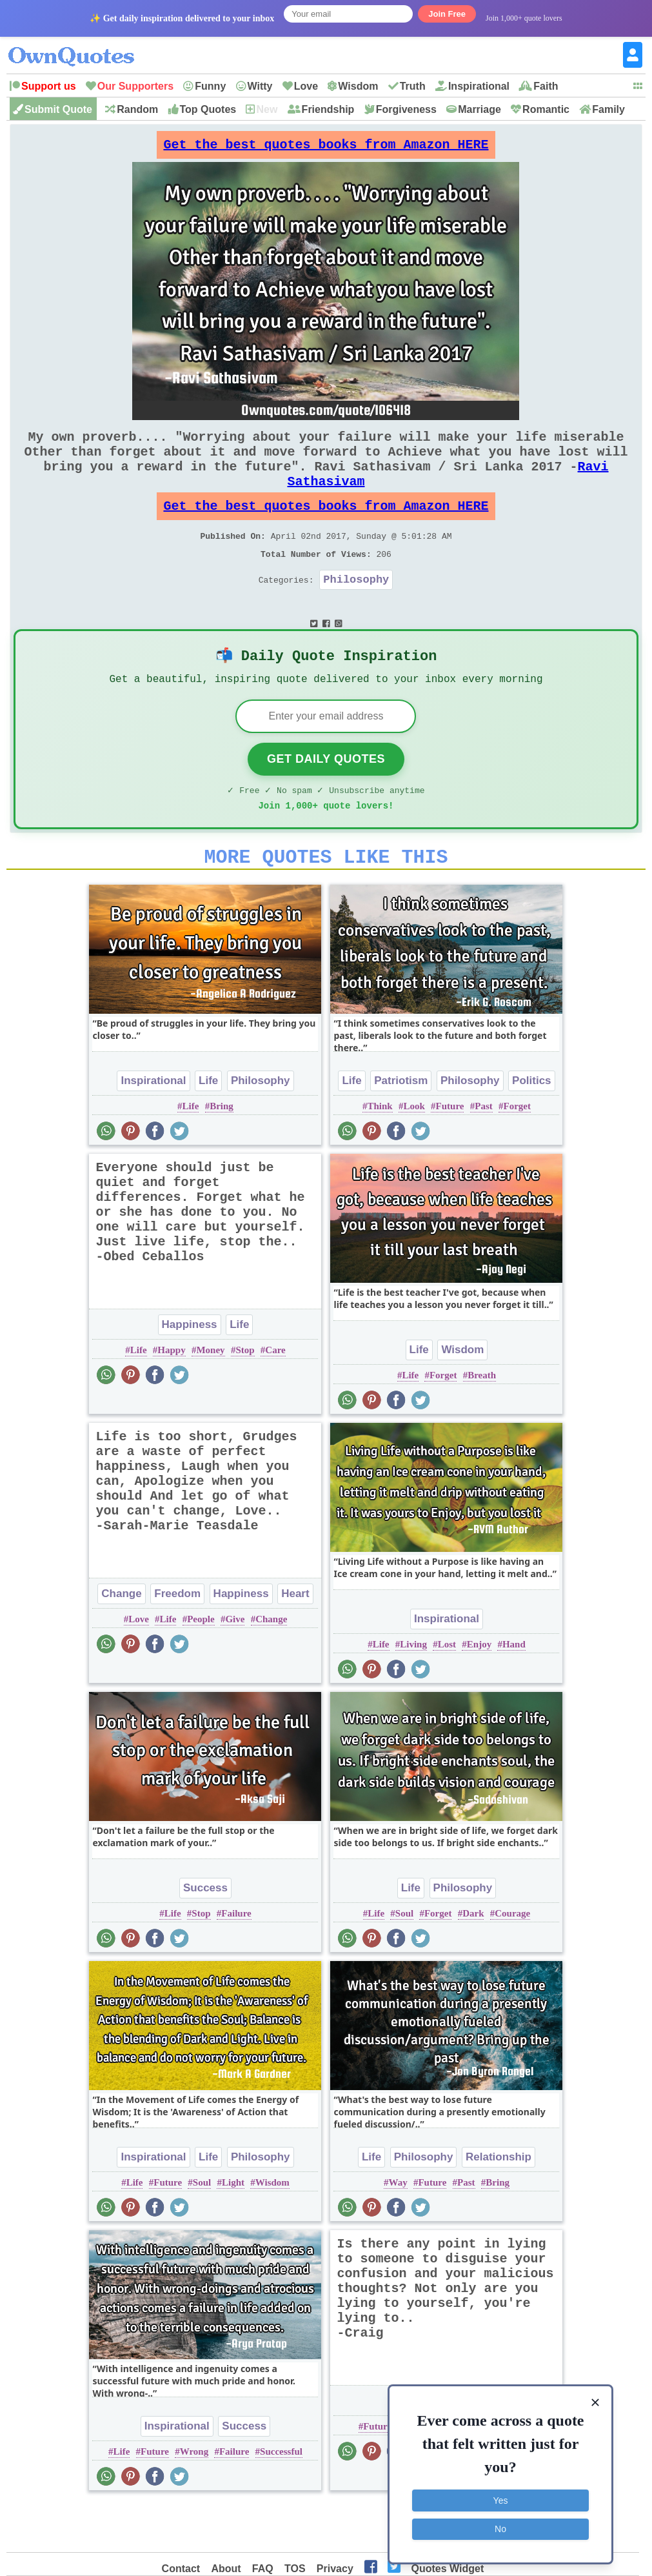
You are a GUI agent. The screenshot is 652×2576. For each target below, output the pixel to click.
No (500, 2527)
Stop (244, 1397)
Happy (171, 1397)
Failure (236, 1960)
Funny (210, 86)
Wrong (194, 2498)
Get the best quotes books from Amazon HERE (325, 148)
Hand (514, 1691)
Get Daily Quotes (326, 798)
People (201, 1666)
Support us (48, 86)
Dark (473, 1960)
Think (380, 1153)
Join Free (447, 14)
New (266, 109)
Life (208, 1128)
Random (137, 109)
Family (608, 109)
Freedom (177, 1641)
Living (413, 1691)
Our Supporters (135, 86)
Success (205, 1935)
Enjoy (479, 1691)
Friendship (328, 109)
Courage (512, 1960)
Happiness (189, 1371)
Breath (482, 1422)
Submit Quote (58, 109)
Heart (295, 1641)
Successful (281, 2498)
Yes (500, 2499)
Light (233, 2229)
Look (413, 1153)
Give (234, 1666)
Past (484, 1153)
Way (397, 2229)
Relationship (498, 2204)
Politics (531, 1128)
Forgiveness (406, 109)
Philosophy (356, 610)
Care (275, 1397)
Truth (413, 86)
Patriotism (401, 1128)
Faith (545, 86)
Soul (404, 1960)
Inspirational (478, 86)
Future (450, 1153)
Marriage (479, 109)
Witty (260, 86)
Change (121, 1641)
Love (306, 86)
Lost (447, 1691)
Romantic (545, 109)
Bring (221, 1153)
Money (210, 1397)
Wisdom (358, 86)
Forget (516, 1153)
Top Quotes (208, 109)
